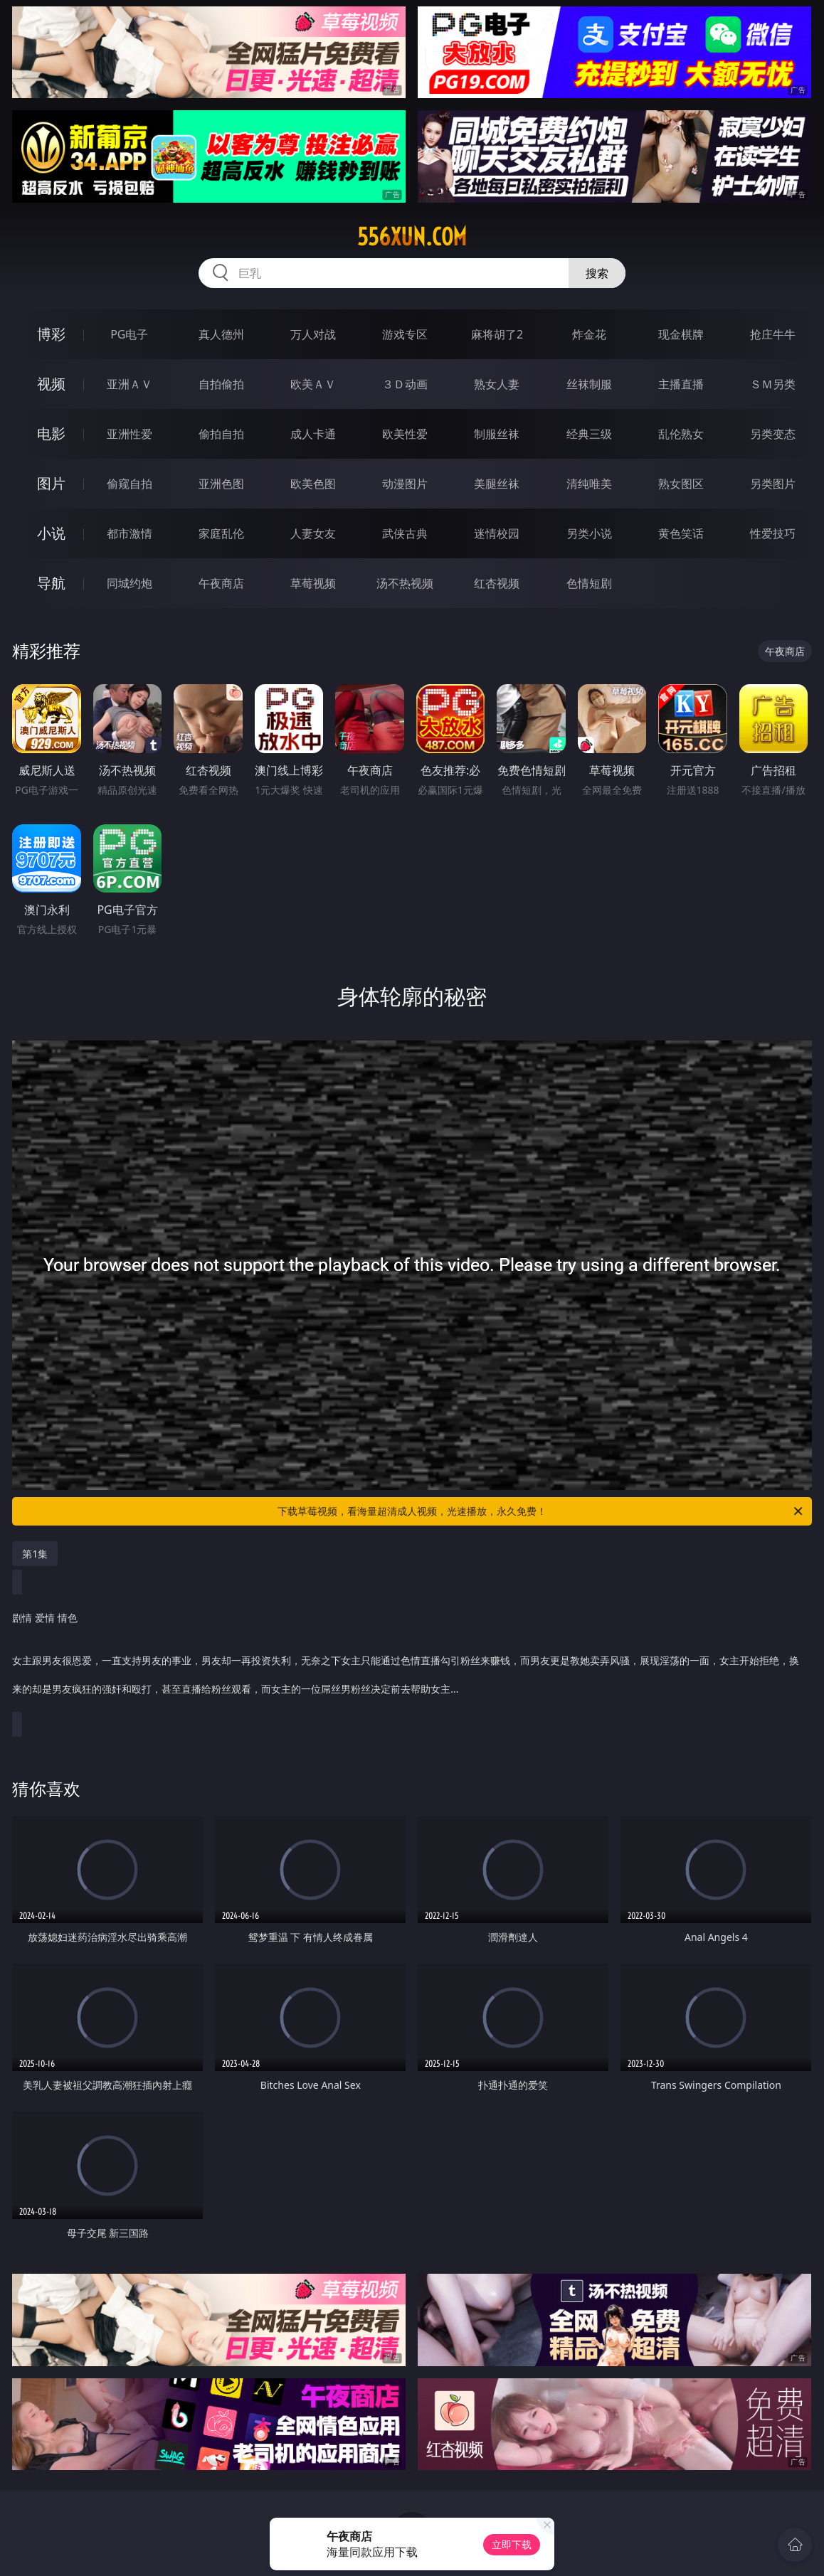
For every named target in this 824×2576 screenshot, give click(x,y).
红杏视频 (496, 583)
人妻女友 (313, 533)
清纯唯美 (589, 483)
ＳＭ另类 (773, 384)
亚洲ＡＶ (129, 384)
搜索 (597, 273)
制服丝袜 (496, 434)
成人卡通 (313, 434)
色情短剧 (589, 583)
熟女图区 (681, 483)
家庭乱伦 (221, 533)
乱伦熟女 (681, 434)
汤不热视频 (404, 583)
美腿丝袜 (496, 483)
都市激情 (129, 533)
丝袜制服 (589, 384)
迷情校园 (496, 533)
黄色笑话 (681, 533)
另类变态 (773, 434)
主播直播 (681, 384)
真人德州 (221, 334)
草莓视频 (313, 583)
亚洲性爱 (129, 434)
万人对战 (313, 334)
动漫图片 (405, 483)
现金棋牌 (681, 334)
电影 (51, 433)
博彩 (51, 334)
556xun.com (412, 237)
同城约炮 (129, 583)
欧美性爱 (405, 434)
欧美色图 (313, 483)
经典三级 (589, 434)
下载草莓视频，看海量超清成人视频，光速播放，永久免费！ (541, 1511)
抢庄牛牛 (773, 334)
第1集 (35, 1553)
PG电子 (129, 334)
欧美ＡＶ (313, 384)
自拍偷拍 (221, 384)
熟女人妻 (496, 384)
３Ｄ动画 (405, 384)
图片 (51, 483)
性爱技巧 (773, 533)
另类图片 (773, 483)
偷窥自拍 (129, 483)
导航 (51, 582)
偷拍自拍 (221, 434)
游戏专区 (405, 334)
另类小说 (589, 533)
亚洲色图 (221, 483)
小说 (51, 533)
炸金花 (589, 334)
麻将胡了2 (497, 334)
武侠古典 (405, 533)
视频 (51, 383)
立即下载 (512, 2544)
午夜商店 (221, 583)
